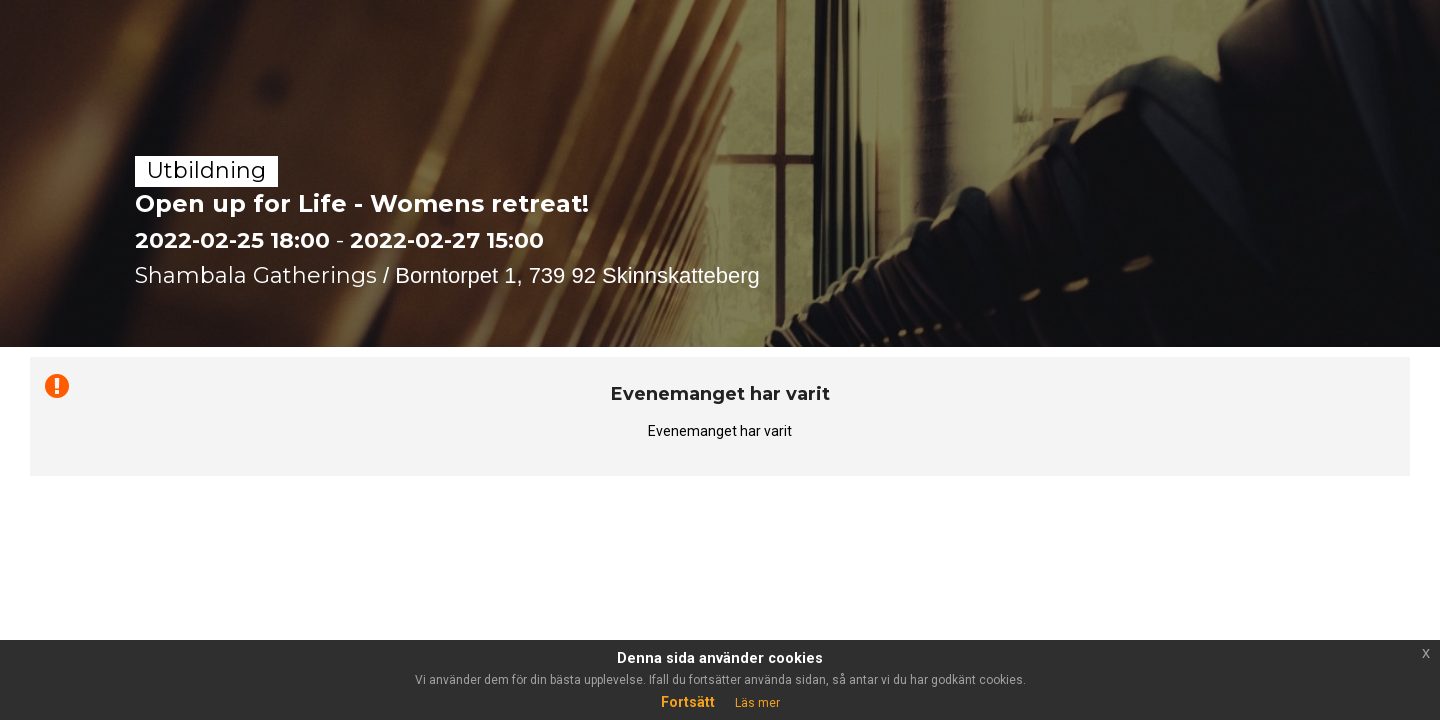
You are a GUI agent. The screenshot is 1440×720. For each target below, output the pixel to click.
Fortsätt (688, 702)
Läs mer (757, 703)
